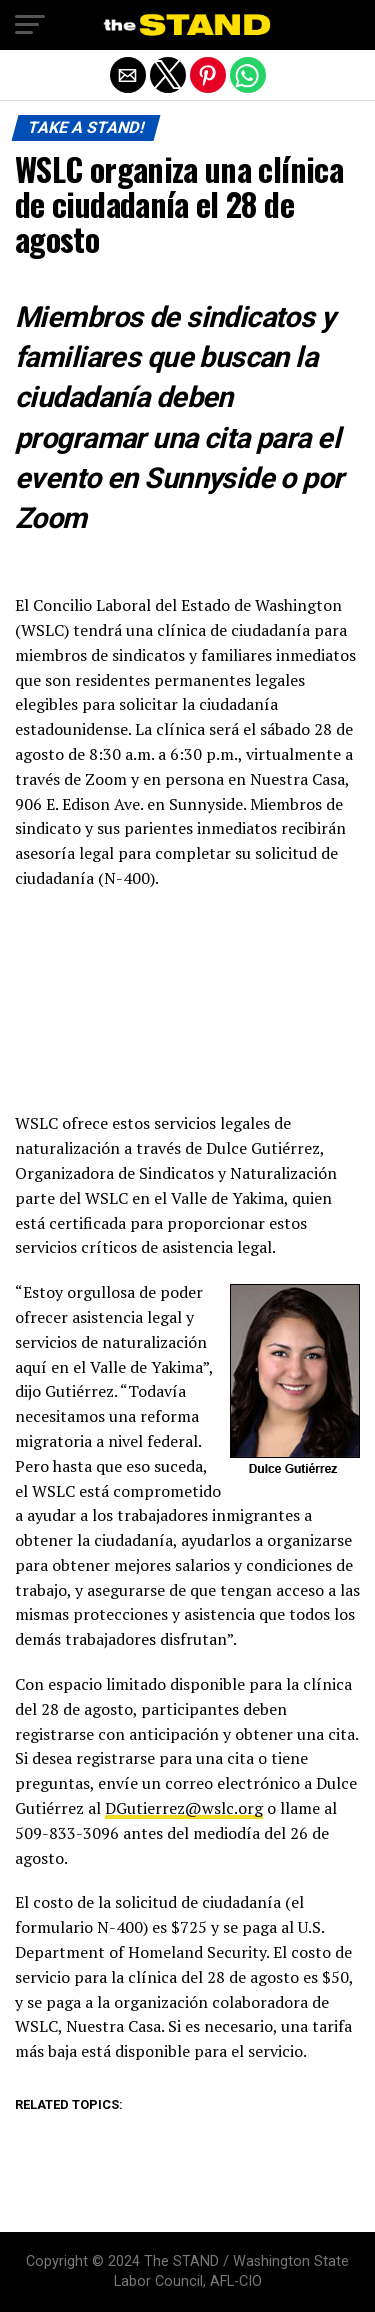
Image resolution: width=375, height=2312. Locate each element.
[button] (30, 25)
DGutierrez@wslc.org (184, 1808)
